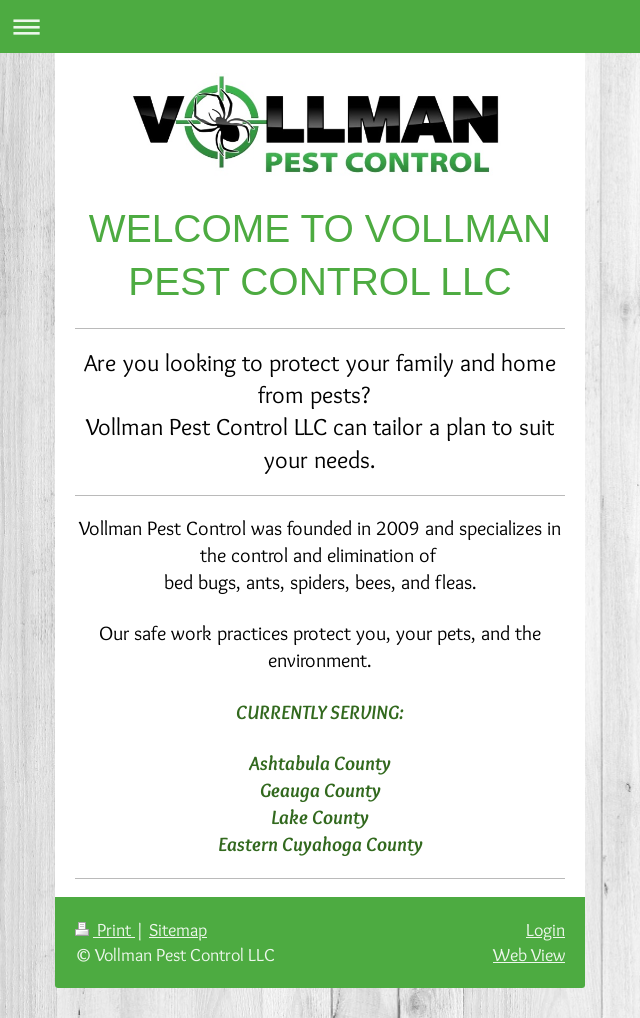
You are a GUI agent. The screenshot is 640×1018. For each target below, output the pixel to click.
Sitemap (178, 929)
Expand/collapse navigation (320, 26)
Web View (529, 954)
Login (545, 929)
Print (105, 929)
